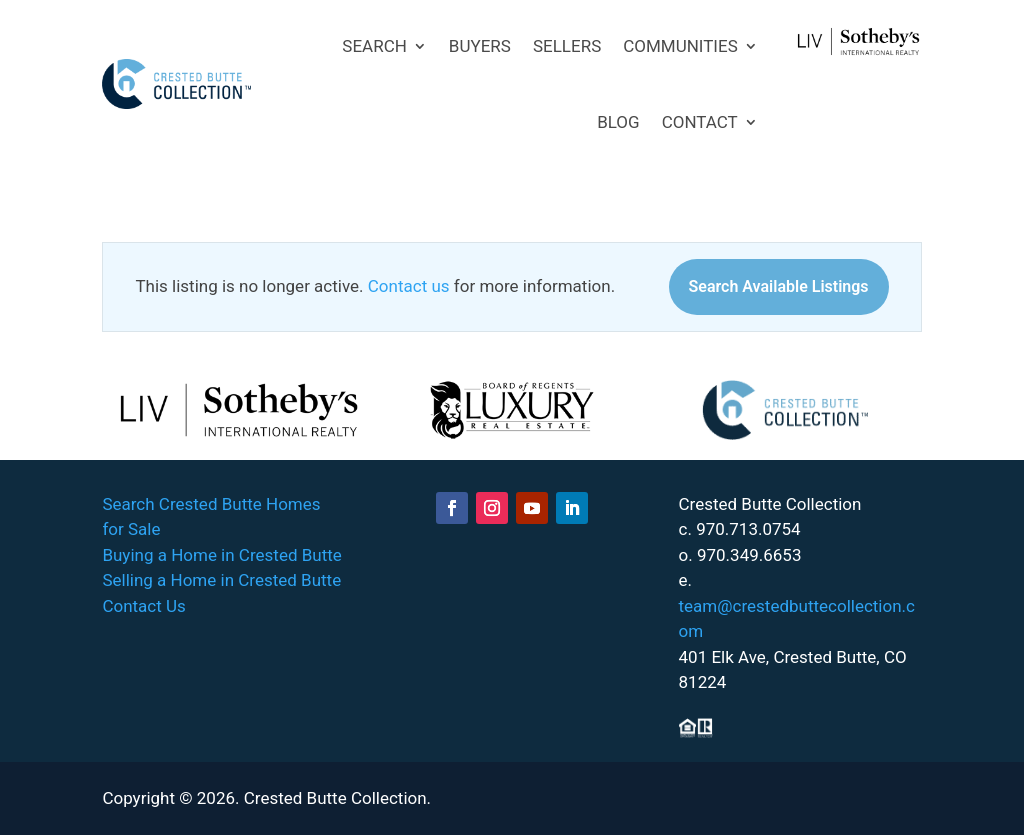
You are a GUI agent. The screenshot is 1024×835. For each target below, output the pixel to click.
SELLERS (567, 46)
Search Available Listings (779, 286)
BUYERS (480, 46)
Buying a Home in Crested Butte (221, 555)
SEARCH (374, 46)
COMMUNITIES (680, 46)
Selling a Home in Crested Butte (221, 580)
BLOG (618, 122)
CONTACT (700, 122)
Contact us (409, 286)
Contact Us (143, 606)
